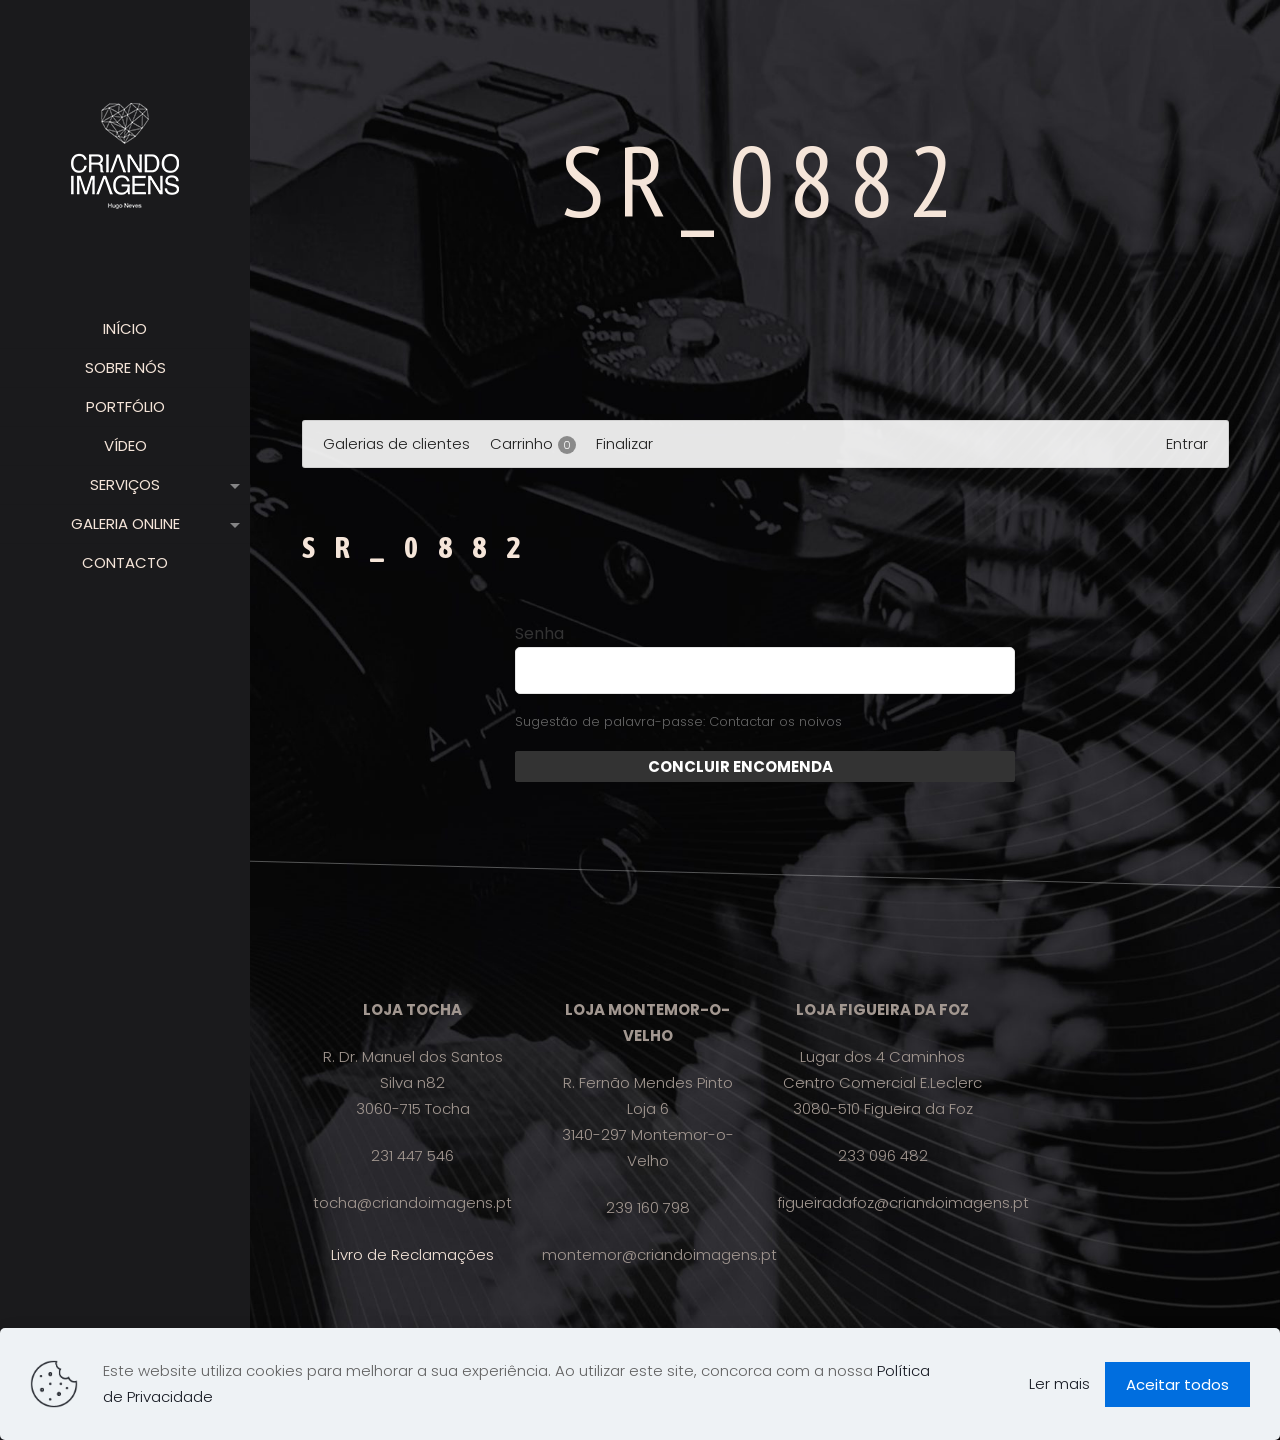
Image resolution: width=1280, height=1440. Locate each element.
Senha (539, 634)
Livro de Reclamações (412, 1254)
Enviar (857, 766)
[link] (231, 485)
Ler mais (1059, 1383)
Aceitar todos (1177, 1384)
